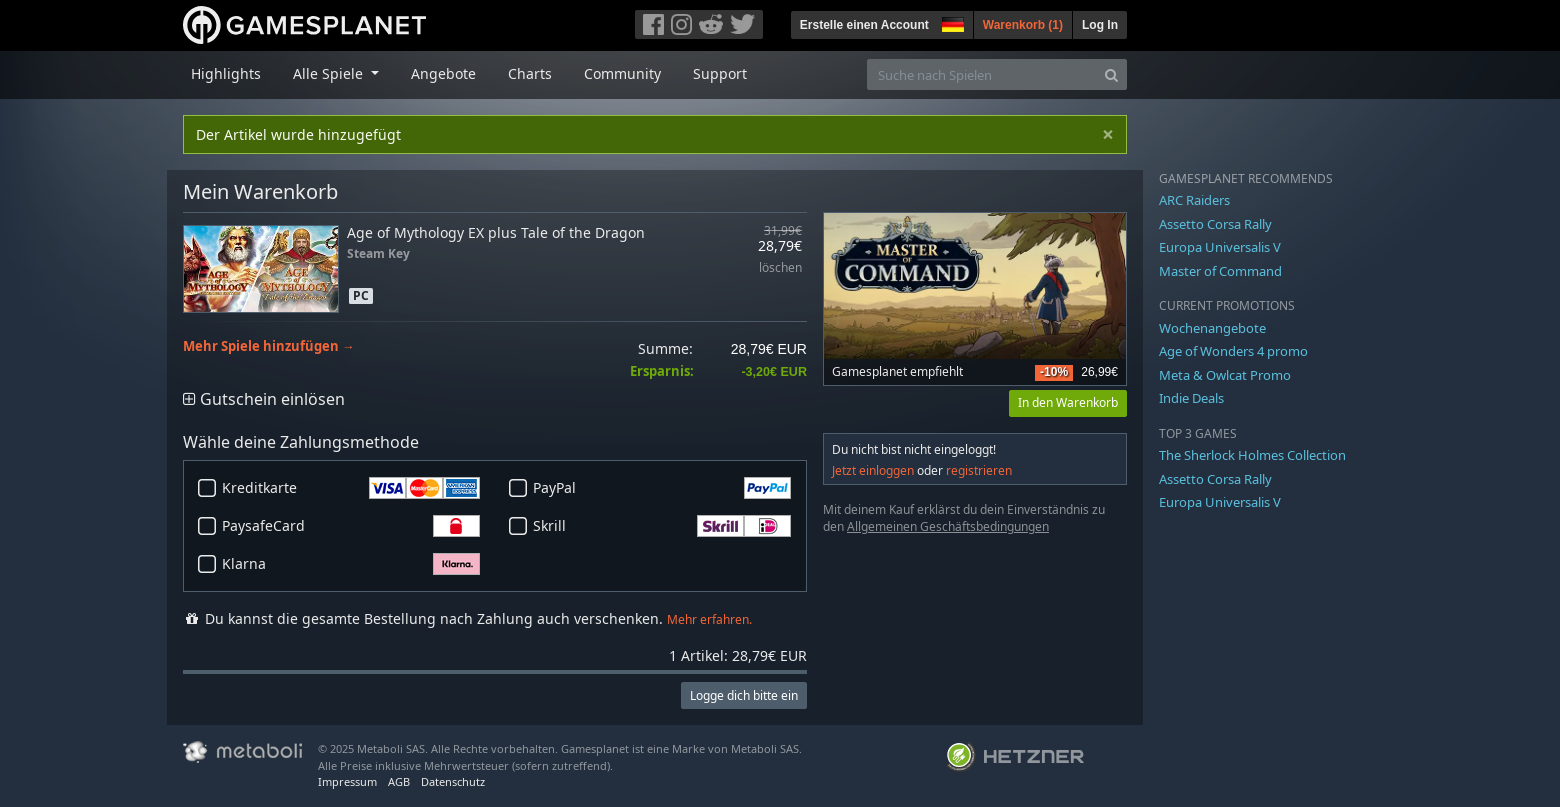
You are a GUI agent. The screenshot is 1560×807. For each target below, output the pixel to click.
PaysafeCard (351, 526)
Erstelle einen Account (864, 25)
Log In (1100, 25)
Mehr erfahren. (709, 619)
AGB (399, 781)
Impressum (347, 781)
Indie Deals (1191, 398)
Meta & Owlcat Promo (1225, 375)
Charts (530, 73)
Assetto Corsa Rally (1215, 224)
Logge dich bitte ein (744, 695)
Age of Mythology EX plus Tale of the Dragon (496, 232)
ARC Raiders (1194, 200)
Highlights (226, 73)
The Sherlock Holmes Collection (1252, 455)
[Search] (1111, 74)
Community (622, 73)
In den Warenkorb (1068, 402)
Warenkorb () (1023, 25)
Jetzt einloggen (873, 470)
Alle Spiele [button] (330, 73)
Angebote (443, 73)
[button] (951, 22)
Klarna (351, 564)
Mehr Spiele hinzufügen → (269, 346)
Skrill (662, 526)
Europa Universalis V (1220, 247)
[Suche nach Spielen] (982, 74)
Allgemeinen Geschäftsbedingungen (948, 526)
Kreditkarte (351, 488)
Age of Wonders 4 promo (1233, 351)
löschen (780, 268)
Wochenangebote (1212, 328)
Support (720, 73)
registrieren (979, 470)
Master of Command (1220, 271)
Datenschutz (453, 781)
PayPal (662, 488)
